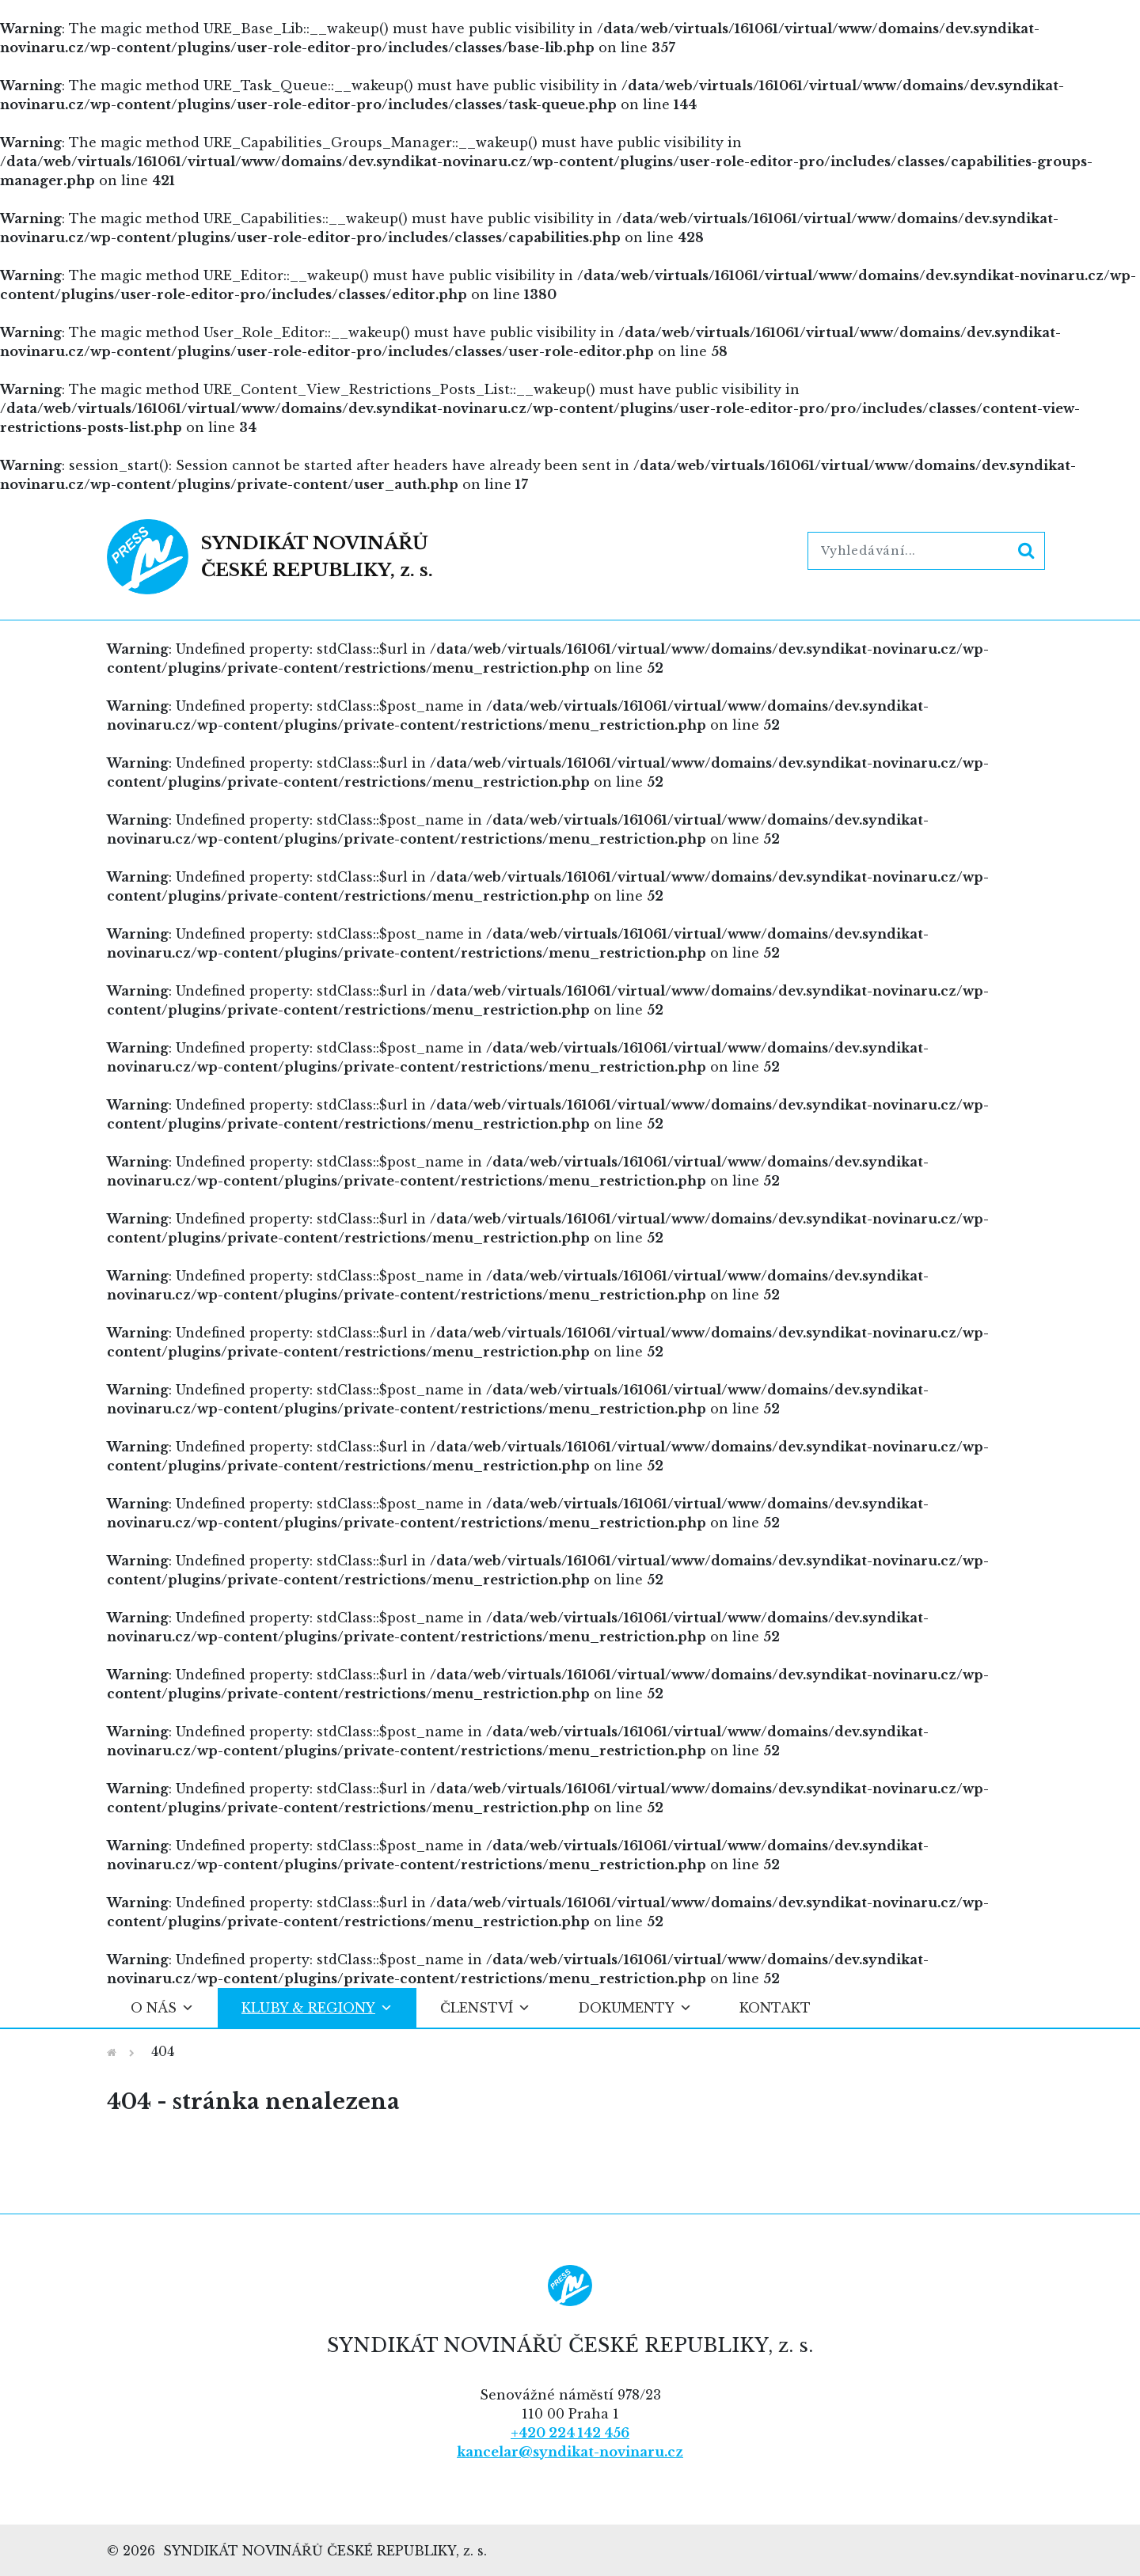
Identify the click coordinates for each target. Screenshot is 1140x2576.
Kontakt (775, 2008)
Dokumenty (635, 2008)
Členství (485, 2008)
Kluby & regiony (317, 2008)
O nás (162, 2008)
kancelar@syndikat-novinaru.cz (570, 2452)
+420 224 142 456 (570, 2433)
